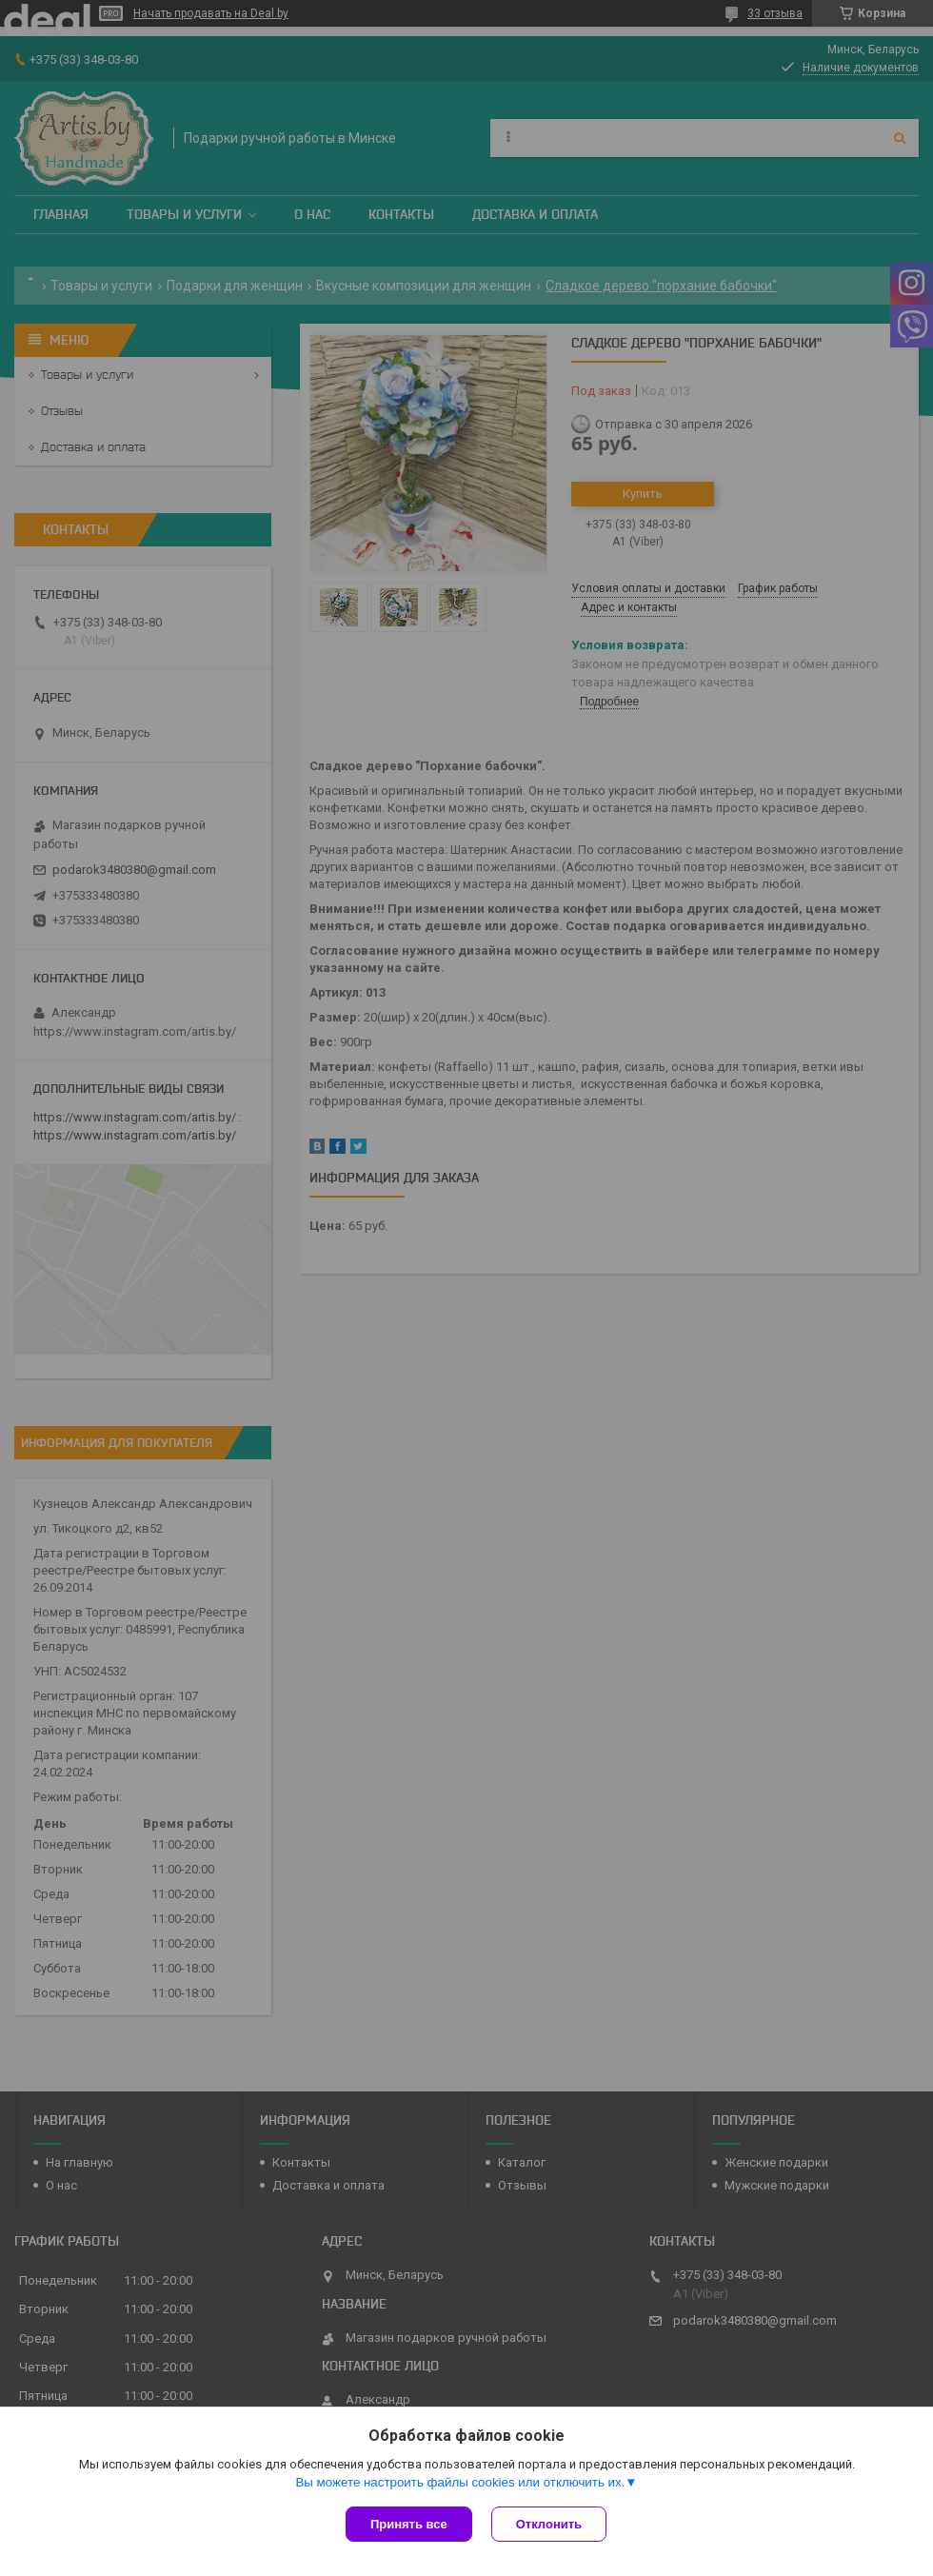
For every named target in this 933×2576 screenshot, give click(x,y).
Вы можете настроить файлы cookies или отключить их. (460, 2482)
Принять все (408, 2524)
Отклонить (549, 2524)
